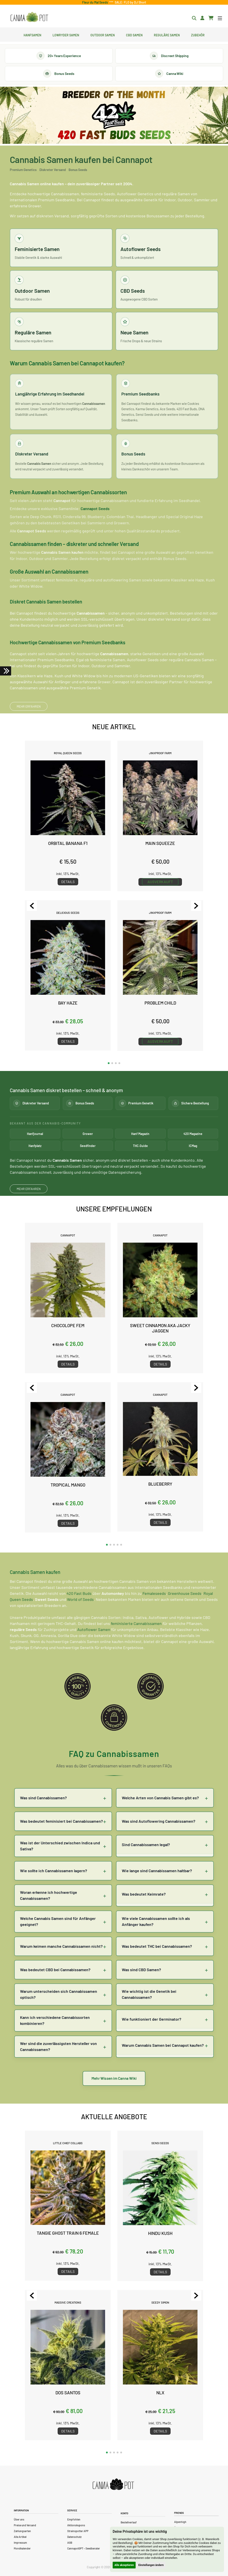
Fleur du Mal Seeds (95, 2)
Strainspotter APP (77, 2531)
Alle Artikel (20, 2536)
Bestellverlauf (129, 2522)
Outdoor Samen (102, 34)
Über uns (19, 2519)
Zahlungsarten (22, 2531)
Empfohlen (73, 2519)
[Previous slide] (32, 906)
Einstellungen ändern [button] (151, 2565)
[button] (109, 1063)
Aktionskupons (76, 2525)
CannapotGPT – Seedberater (83, 2548)
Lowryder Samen (66, 34)
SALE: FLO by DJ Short (129, 2)
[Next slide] (196, 906)
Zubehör (198, 34)
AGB (69, 2542)
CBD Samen (134, 34)
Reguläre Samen (167, 34)
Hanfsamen (32, 34)
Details (68, 881)
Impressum (20, 2542)
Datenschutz (74, 2536)
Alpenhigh (180, 2521)
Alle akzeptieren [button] (124, 2565)
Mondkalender (22, 2548)
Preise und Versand (25, 2525)
